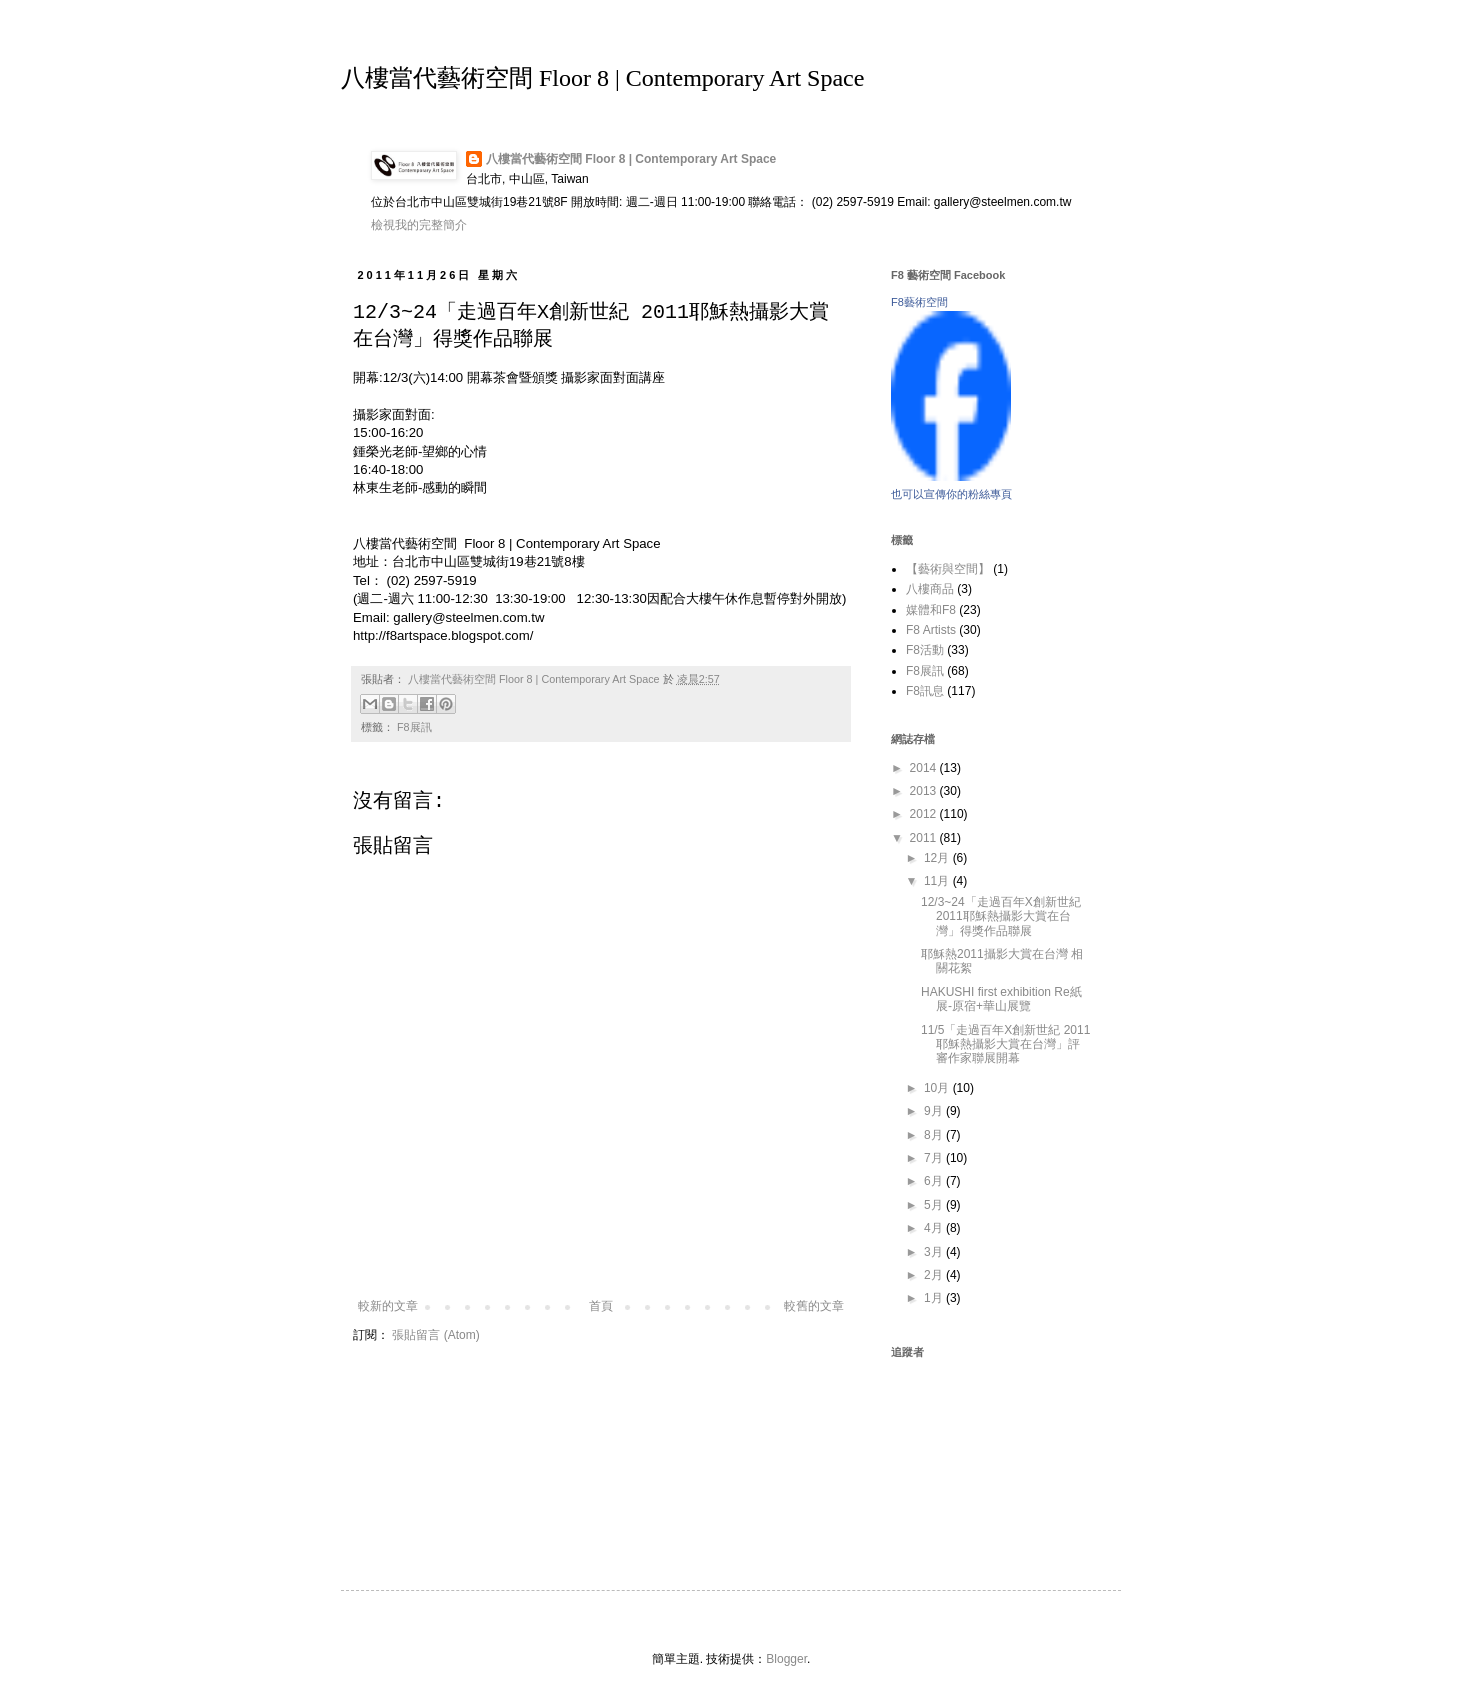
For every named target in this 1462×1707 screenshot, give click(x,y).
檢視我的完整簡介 (419, 225)
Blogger (786, 1659)
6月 (935, 1181)
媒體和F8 (931, 610)
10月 (938, 1088)
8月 (935, 1135)
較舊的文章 (814, 1306)
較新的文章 (388, 1306)
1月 (935, 1298)
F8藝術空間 (919, 302)
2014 (925, 768)
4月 (935, 1228)
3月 (935, 1252)
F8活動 (925, 650)
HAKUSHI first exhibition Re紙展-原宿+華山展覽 (1001, 999)
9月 (935, 1111)
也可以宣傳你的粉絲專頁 (951, 494)
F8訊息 (925, 691)
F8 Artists (931, 630)
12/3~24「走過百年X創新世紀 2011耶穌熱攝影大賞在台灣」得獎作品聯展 (1001, 916)
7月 (935, 1158)
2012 (925, 814)
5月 (935, 1205)
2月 (935, 1275)
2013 (925, 791)
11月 (938, 881)
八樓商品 (930, 589)
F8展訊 (414, 727)
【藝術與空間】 (948, 569)
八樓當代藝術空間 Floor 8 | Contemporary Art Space (602, 78)
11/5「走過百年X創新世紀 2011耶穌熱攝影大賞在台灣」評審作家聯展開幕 (1005, 1044)
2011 (925, 838)
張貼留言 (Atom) (435, 1335)
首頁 (601, 1306)
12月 (938, 858)
